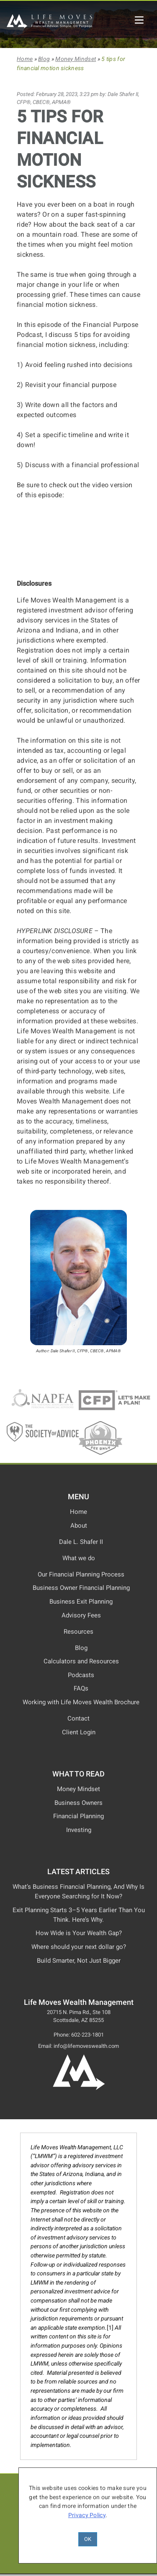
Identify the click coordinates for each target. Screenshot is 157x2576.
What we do (78, 1558)
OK (87, 2539)
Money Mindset (75, 59)
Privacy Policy (87, 2515)
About (78, 1525)
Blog (44, 59)
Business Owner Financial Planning (81, 1588)
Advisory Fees (81, 1615)
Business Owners (78, 1803)
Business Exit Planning (81, 1601)
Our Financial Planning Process (81, 1574)
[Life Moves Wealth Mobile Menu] (139, 20)
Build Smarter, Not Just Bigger (79, 1960)
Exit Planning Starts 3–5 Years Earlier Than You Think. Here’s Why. (79, 1914)
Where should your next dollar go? (78, 1947)
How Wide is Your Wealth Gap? (79, 1933)
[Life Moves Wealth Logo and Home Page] (78, 2088)
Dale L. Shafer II (81, 1542)
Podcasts (81, 1675)
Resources (78, 1631)
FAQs (81, 1688)
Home (25, 59)
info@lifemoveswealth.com (86, 2046)
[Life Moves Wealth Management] (50, 26)
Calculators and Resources (81, 1661)
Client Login (78, 1732)
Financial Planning (78, 1816)
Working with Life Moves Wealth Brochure (81, 1702)
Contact (78, 1718)
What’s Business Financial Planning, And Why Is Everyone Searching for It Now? (78, 1891)
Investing (78, 1830)
